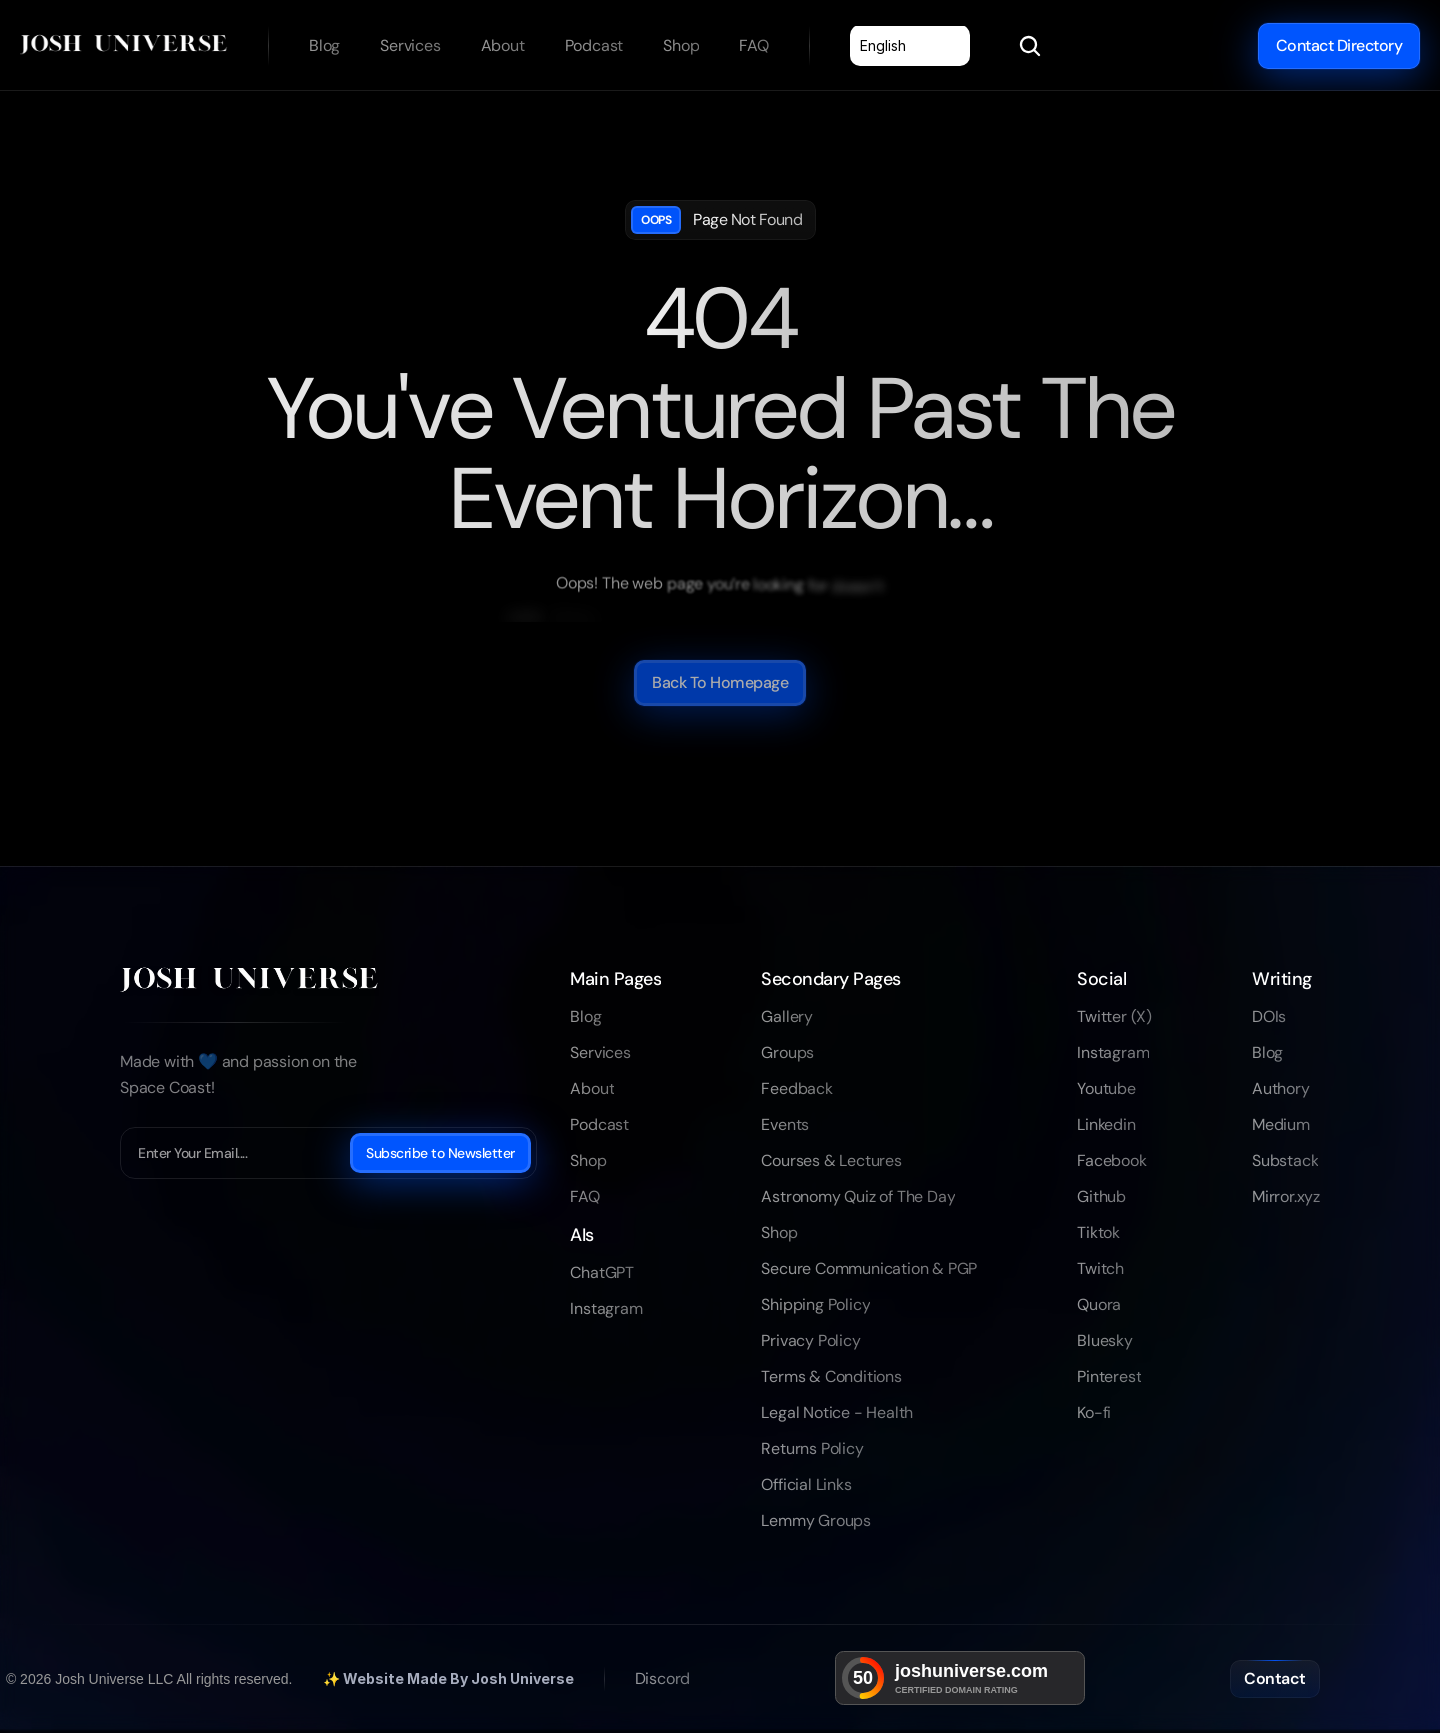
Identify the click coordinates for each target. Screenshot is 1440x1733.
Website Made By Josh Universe (458, 1678)
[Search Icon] (1030, 46)
